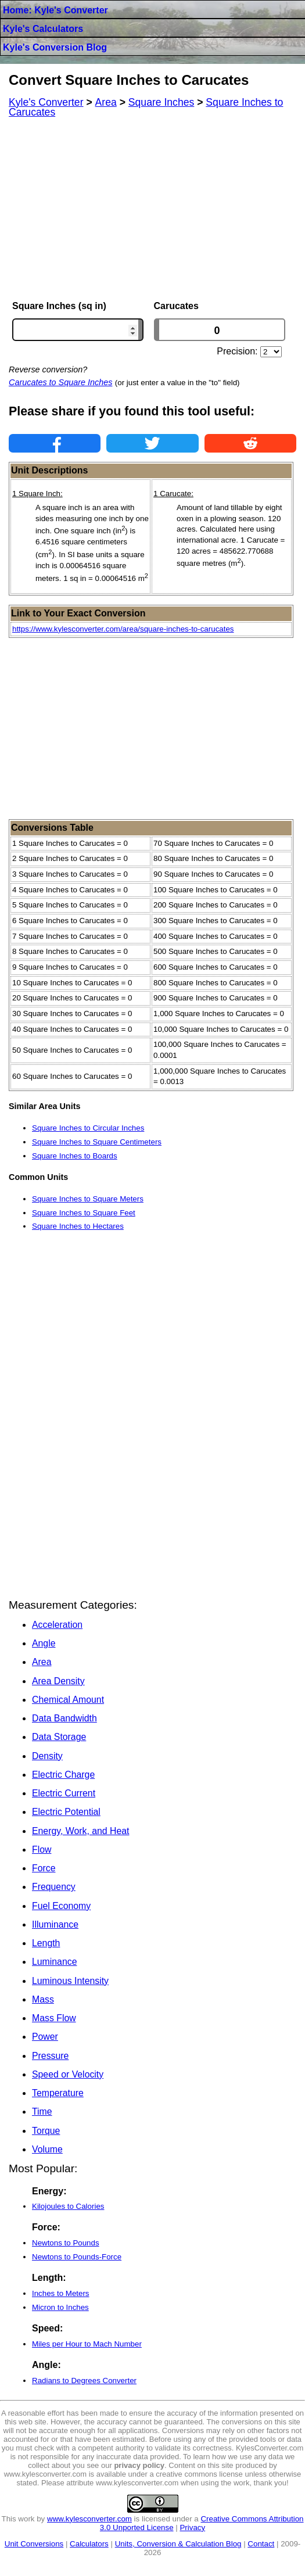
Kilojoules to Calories (68, 2206)
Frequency (54, 1887)
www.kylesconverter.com (89, 2518)
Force (43, 1868)
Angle (43, 1643)
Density (47, 1756)
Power (45, 2037)
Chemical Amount (68, 1700)
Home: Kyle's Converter (55, 10)
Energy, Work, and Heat (80, 1831)
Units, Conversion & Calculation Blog (178, 2543)
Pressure (50, 2056)
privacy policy (139, 2465)
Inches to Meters (60, 2293)
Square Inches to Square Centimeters (97, 1142)
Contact (260, 2543)
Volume (47, 2149)
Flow (41, 1849)
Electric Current (63, 1793)
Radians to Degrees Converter (84, 2380)
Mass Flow (54, 2018)
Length (46, 1943)
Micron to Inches (60, 2307)
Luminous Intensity (70, 1981)
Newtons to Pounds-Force (76, 2256)
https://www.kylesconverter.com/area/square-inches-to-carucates (123, 629)
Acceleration (57, 1625)
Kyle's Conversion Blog (55, 47)
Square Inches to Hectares (78, 1226)
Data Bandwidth (64, 1718)
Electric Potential (66, 1812)
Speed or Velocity (67, 2074)
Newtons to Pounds (65, 2242)
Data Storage (59, 1737)
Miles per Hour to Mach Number (87, 2344)
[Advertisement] (152, 209)
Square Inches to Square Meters (87, 1198)
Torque (46, 2131)
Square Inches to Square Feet (83, 1212)
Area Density (58, 1681)
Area (41, 1662)
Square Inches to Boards (74, 1155)
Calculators (89, 2543)
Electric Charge (63, 1774)
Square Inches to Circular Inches (88, 1128)
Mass (43, 1999)
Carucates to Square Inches (60, 382)
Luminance (54, 1962)
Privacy (192, 2527)
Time (42, 2111)
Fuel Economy (61, 1906)
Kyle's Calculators (43, 29)
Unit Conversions (34, 2543)
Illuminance (55, 1924)
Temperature (58, 2093)
